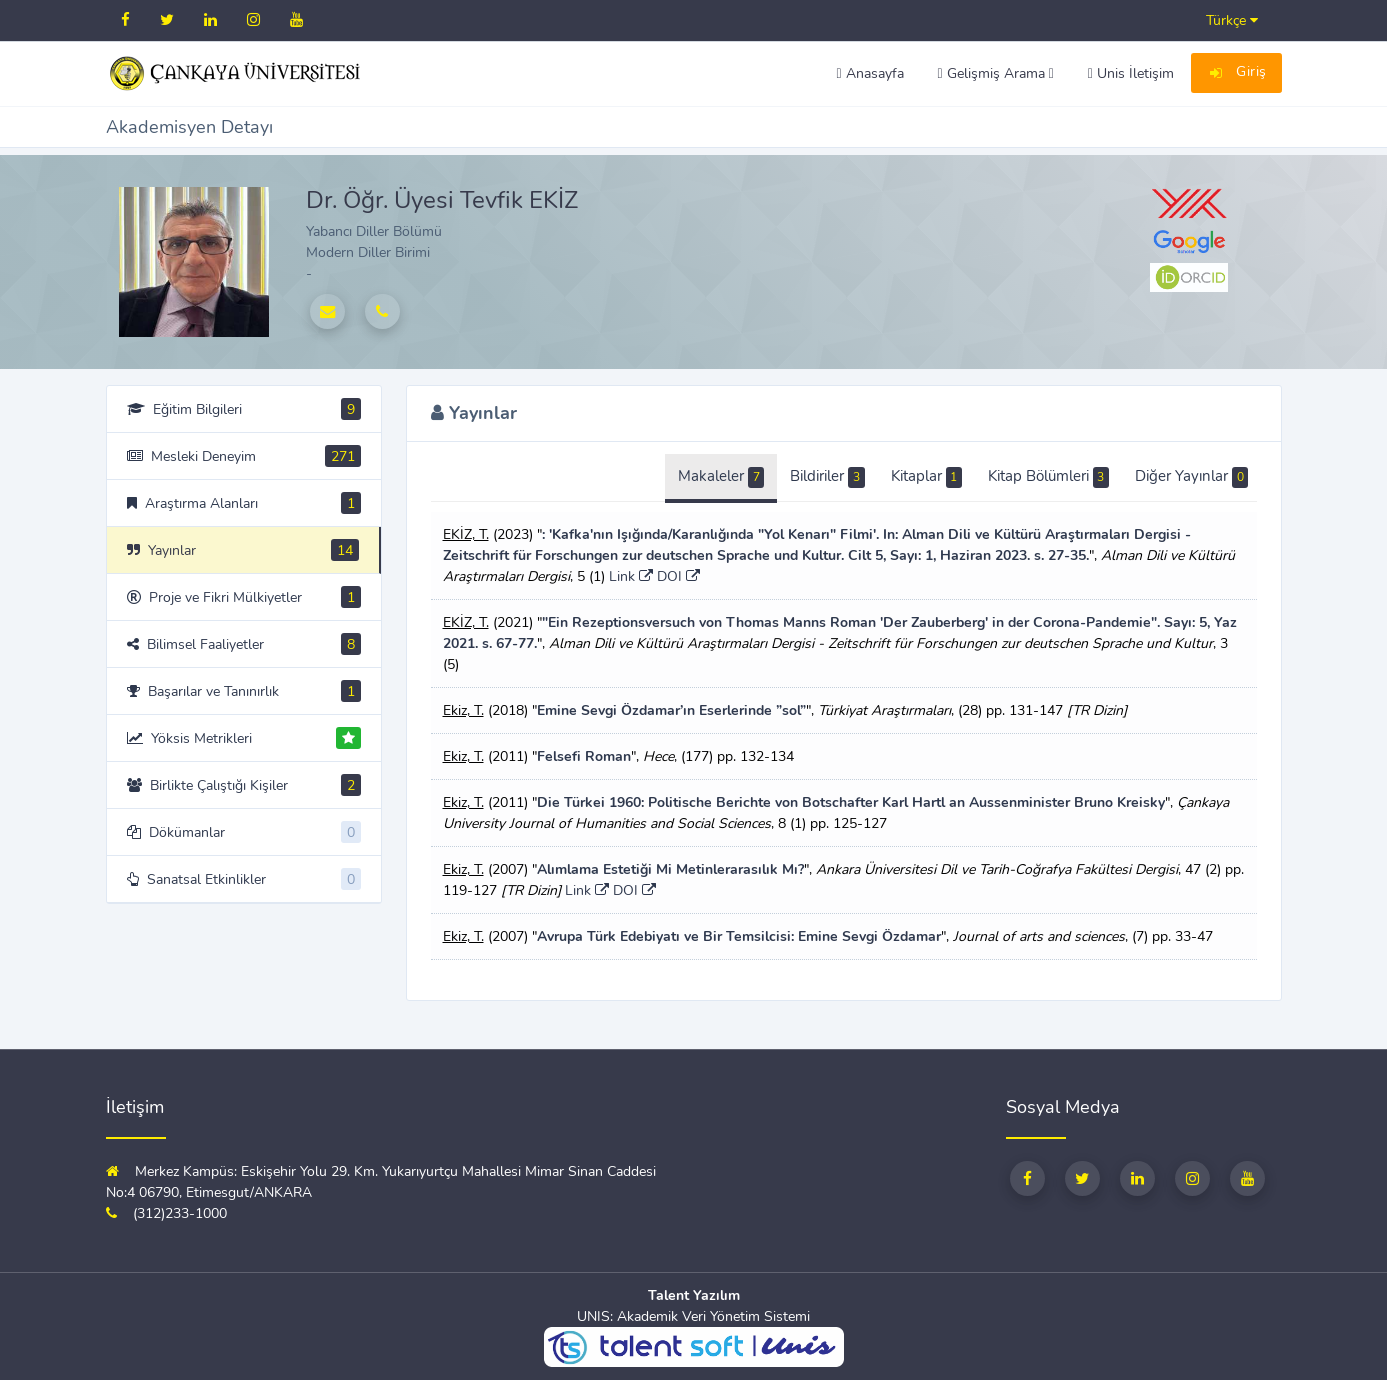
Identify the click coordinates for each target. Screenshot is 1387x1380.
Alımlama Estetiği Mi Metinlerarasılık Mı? (670, 869)
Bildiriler (827, 477)
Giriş (1237, 74)
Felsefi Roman (584, 756)
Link (631, 576)
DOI (678, 576)
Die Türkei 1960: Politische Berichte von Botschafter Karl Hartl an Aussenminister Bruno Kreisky (851, 802)
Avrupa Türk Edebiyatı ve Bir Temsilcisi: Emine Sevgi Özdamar (739, 936)
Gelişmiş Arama (996, 73)
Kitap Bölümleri (1048, 477)
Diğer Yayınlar (1191, 477)
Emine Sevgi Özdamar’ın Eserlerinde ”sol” (671, 710)
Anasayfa (869, 73)
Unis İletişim (1131, 73)
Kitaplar (926, 477)
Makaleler (721, 477)
